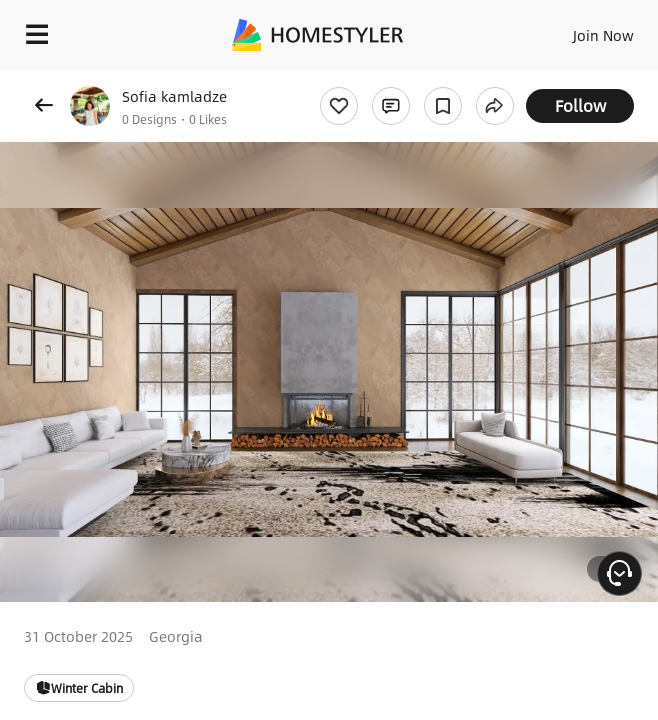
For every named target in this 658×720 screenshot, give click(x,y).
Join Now (603, 35)
